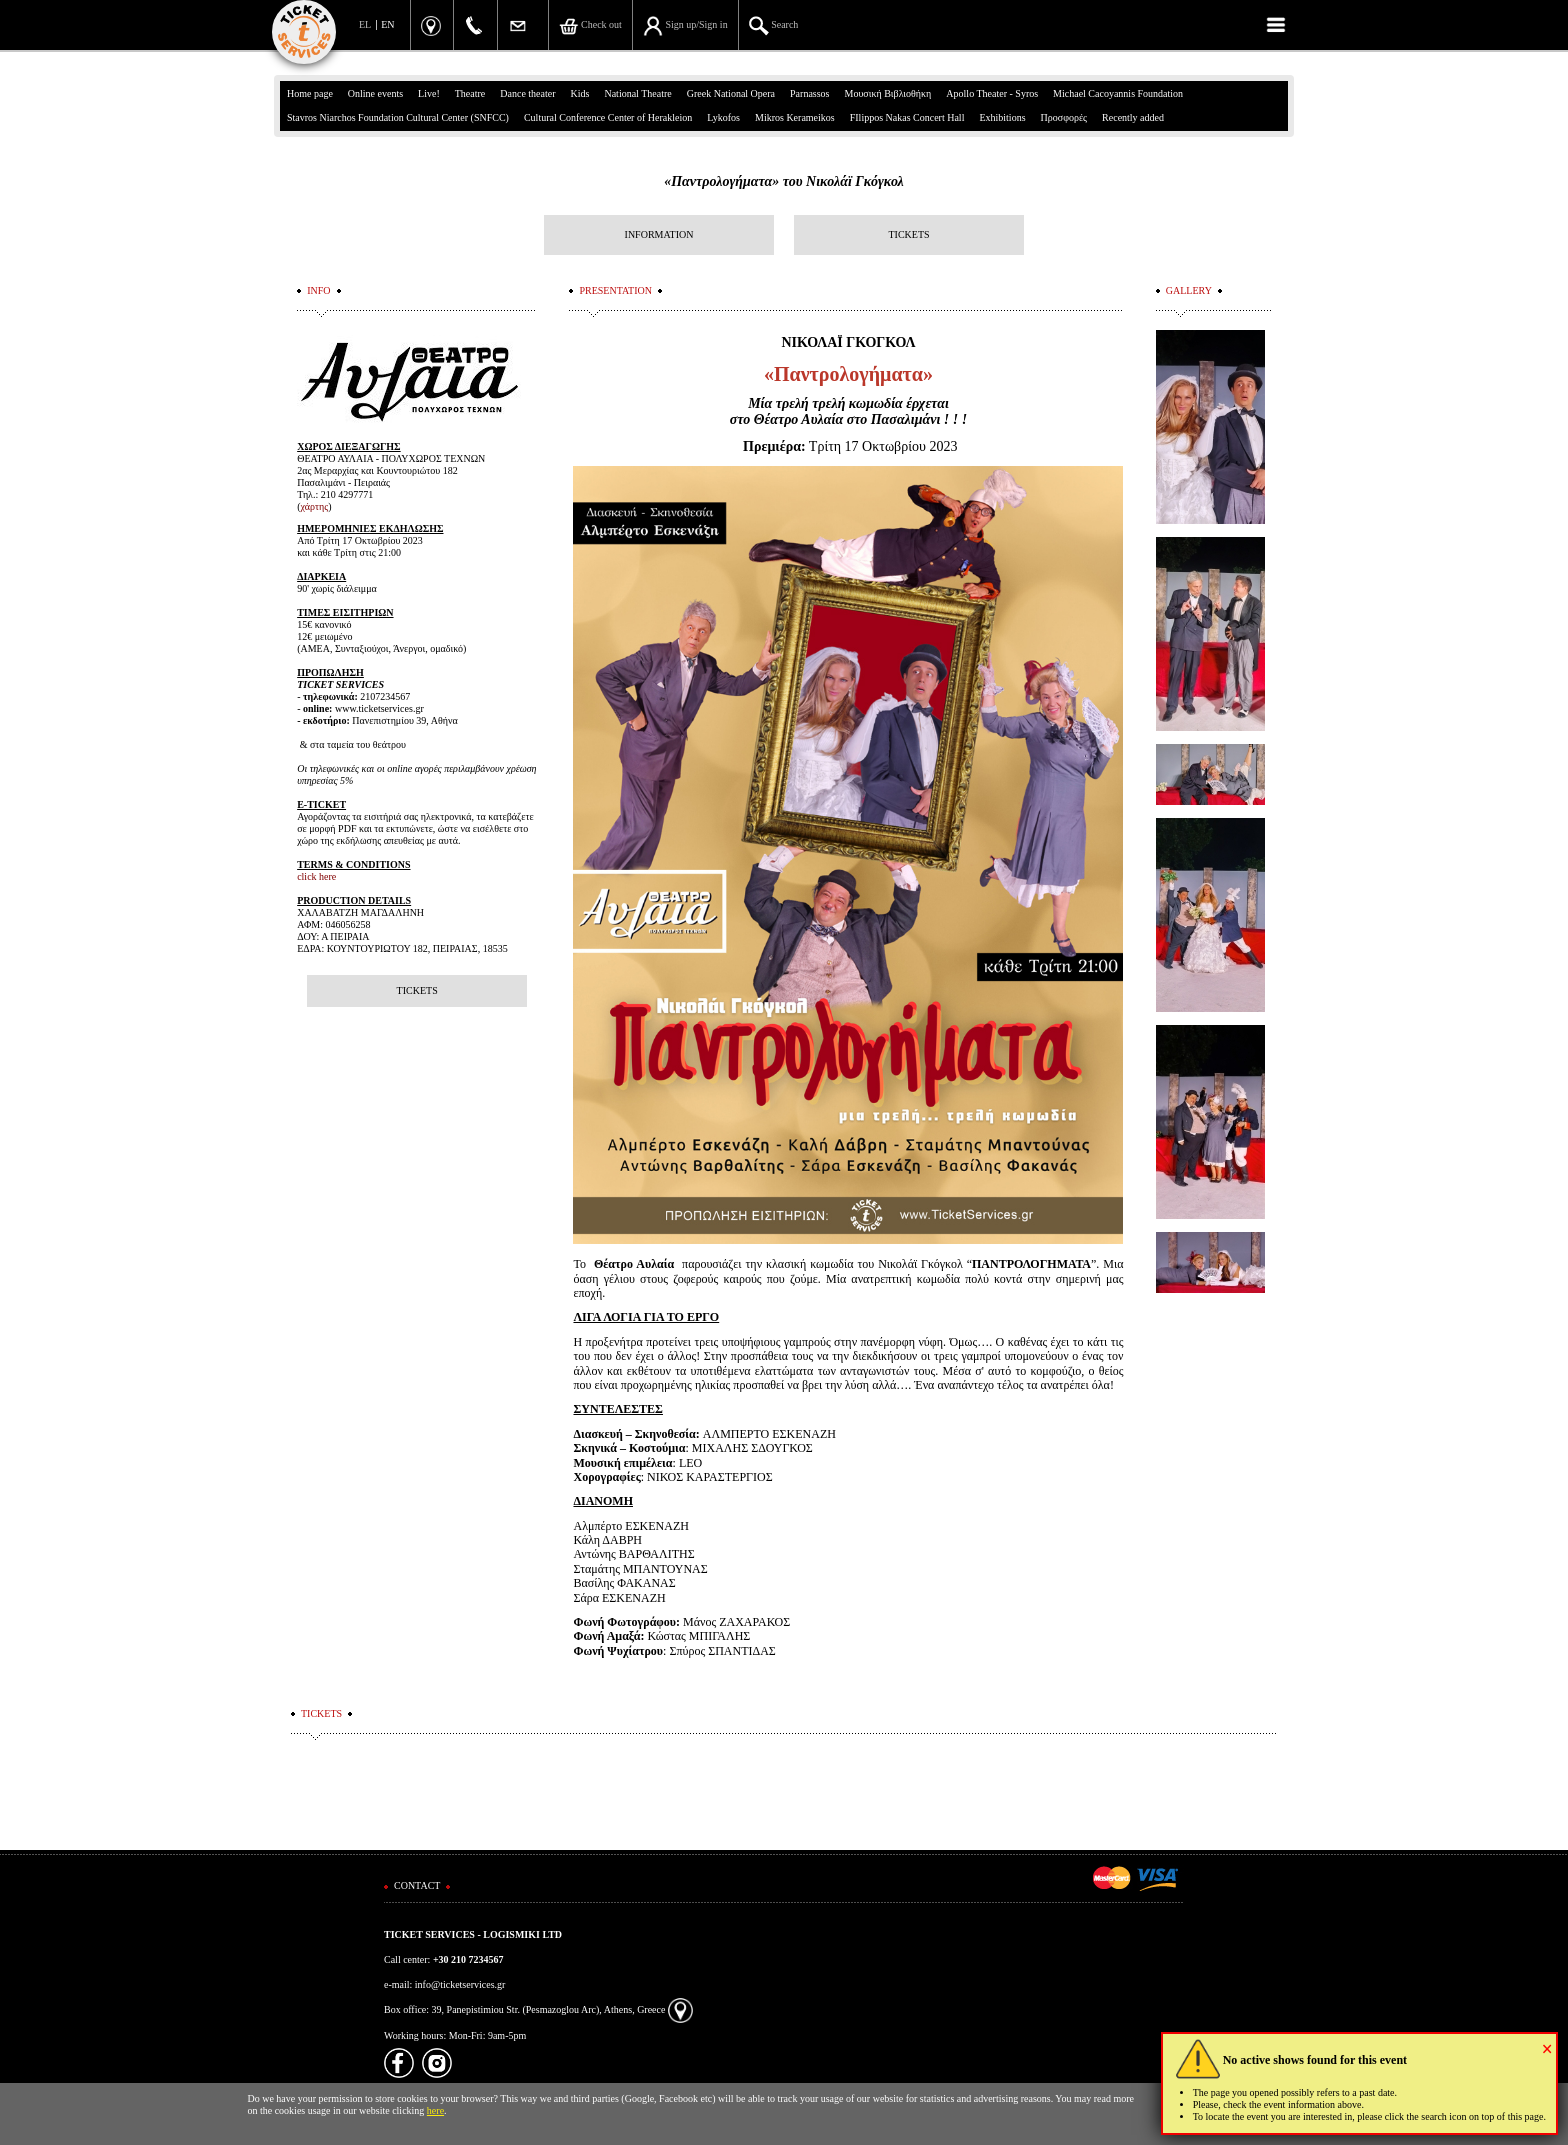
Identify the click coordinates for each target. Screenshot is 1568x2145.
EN (387, 24)
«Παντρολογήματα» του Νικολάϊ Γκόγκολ (784, 181)
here (435, 2110)
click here (316, 876)
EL (365, 24)
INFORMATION (659, 234)
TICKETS (908, 234)
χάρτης (315, 506)
